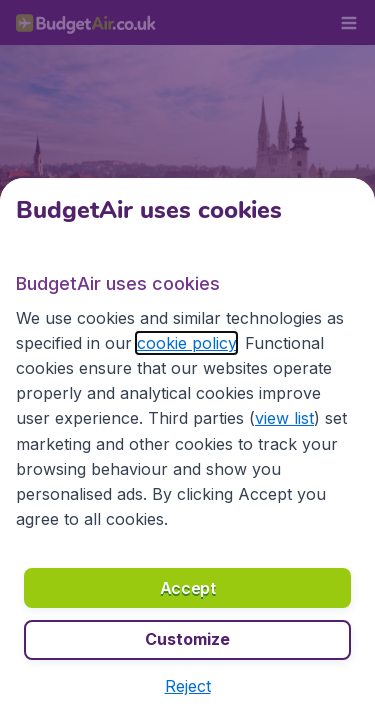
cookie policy (186, 343)
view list (284, 418)
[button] (188, 686)
